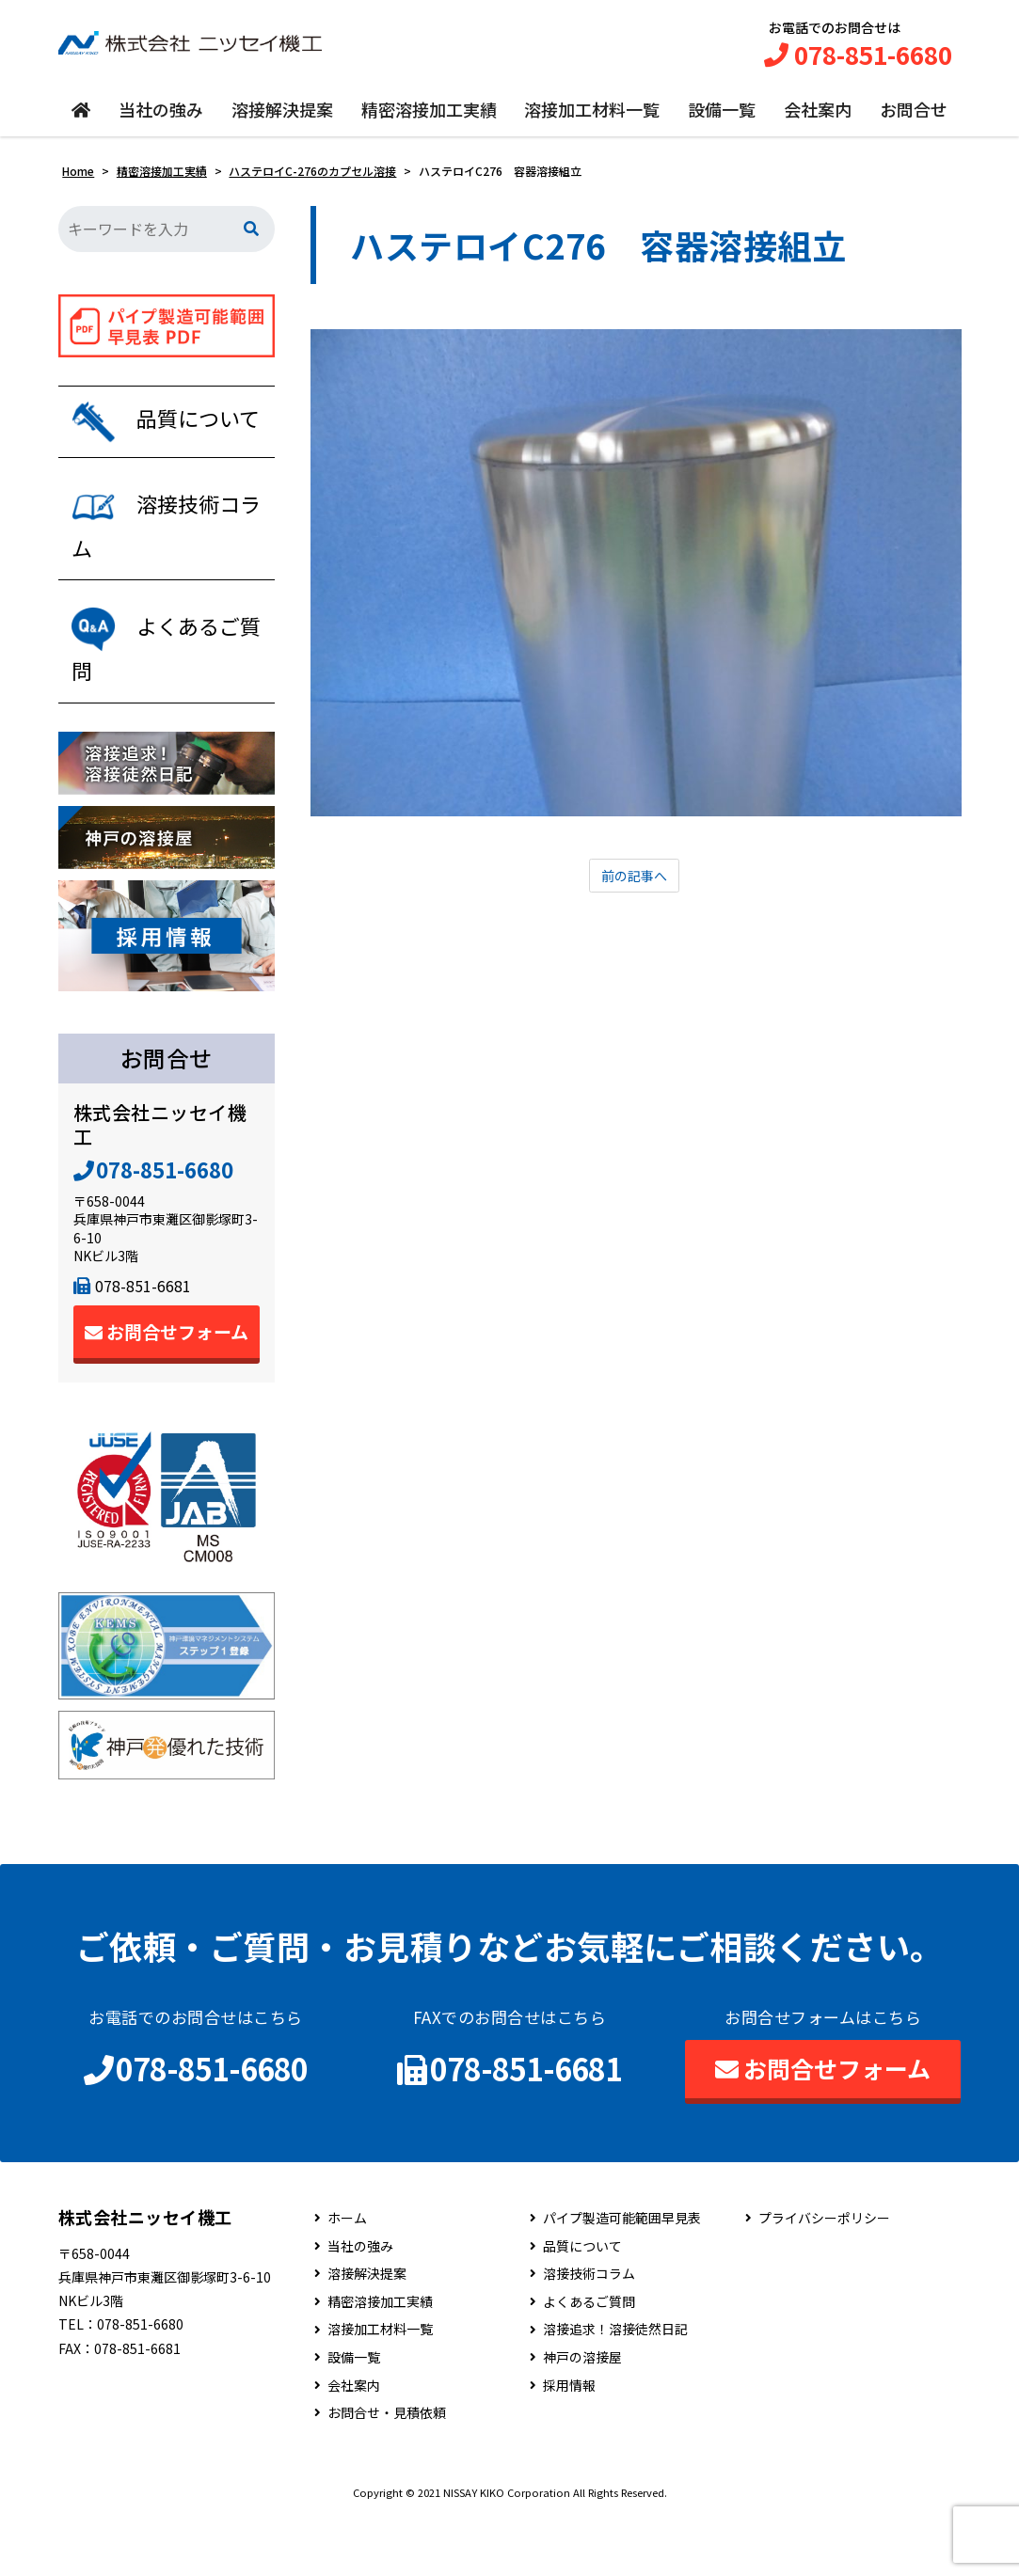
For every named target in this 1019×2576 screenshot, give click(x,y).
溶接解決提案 (282, 119)
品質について (582, 2305)
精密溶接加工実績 (429, 119)
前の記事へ (634, 887)
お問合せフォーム (166, 1390)
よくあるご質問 (589, 2361)
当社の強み (161, 119)
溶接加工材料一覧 (592, 119)
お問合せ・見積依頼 (386, 2472)
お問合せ (913, 119)
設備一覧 (722, 119)
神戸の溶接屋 (582, 2417)
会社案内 (818, 119)
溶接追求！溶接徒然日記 (615, 2388)
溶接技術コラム (589, 2333)
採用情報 (569, 2444)
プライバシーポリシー (824, 2277)
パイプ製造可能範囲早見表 (622, 2277)
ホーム (347, 2277)
